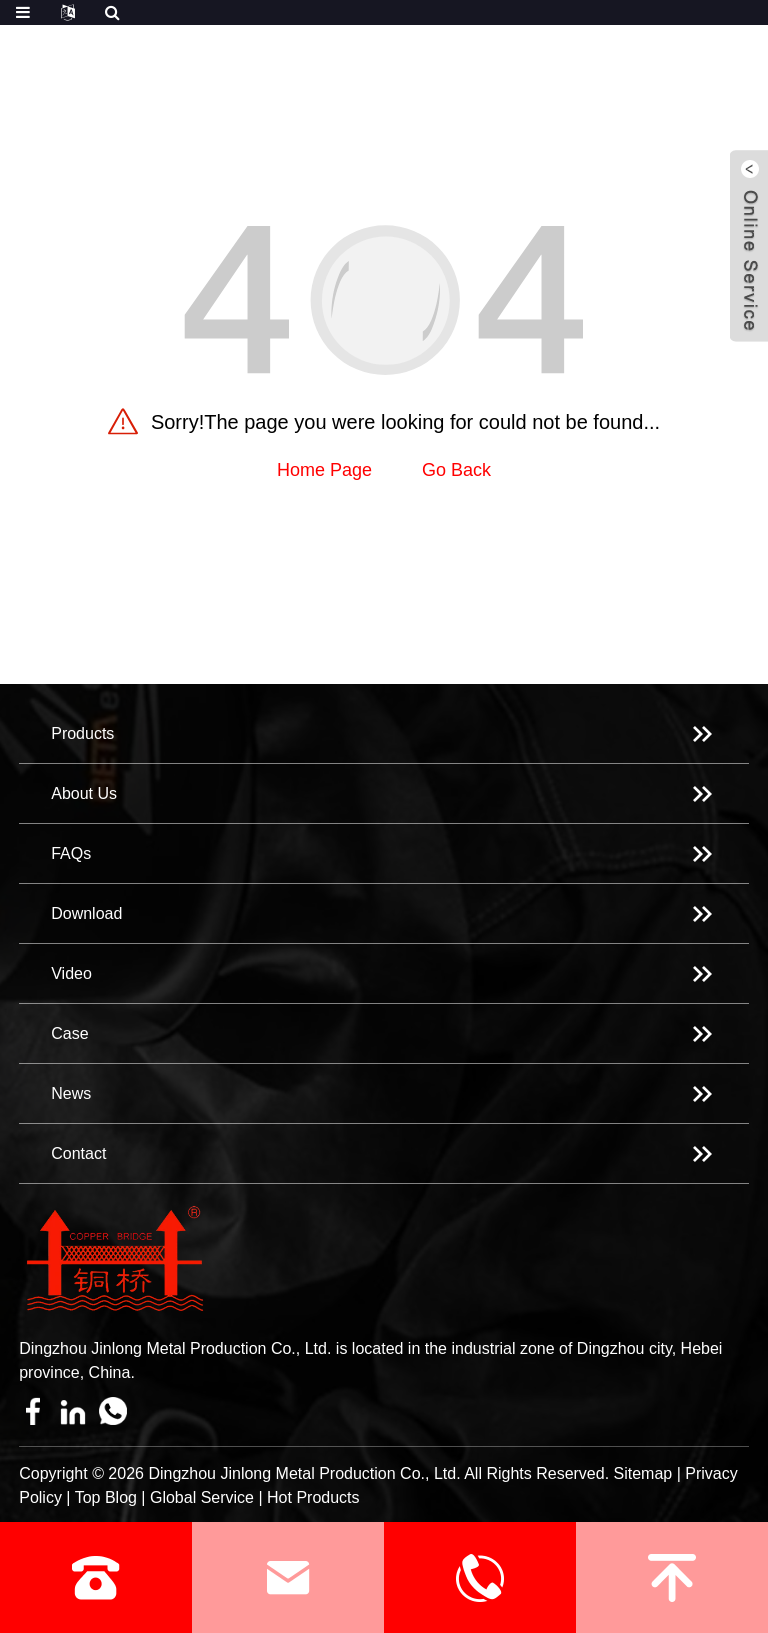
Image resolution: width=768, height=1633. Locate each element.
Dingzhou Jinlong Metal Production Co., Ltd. (304, 1473)
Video (71, 973)
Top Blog (106, 1497)
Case (69, 1033)
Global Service (202, 1497)
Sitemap (643, 1473)
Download (86, 913)
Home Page (324, 470)
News (71, 1093)
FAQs (71, 853)
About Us (84, 793)
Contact (78, 1153)
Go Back (456, 470)
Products (82, 733)
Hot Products (313, 1497)
